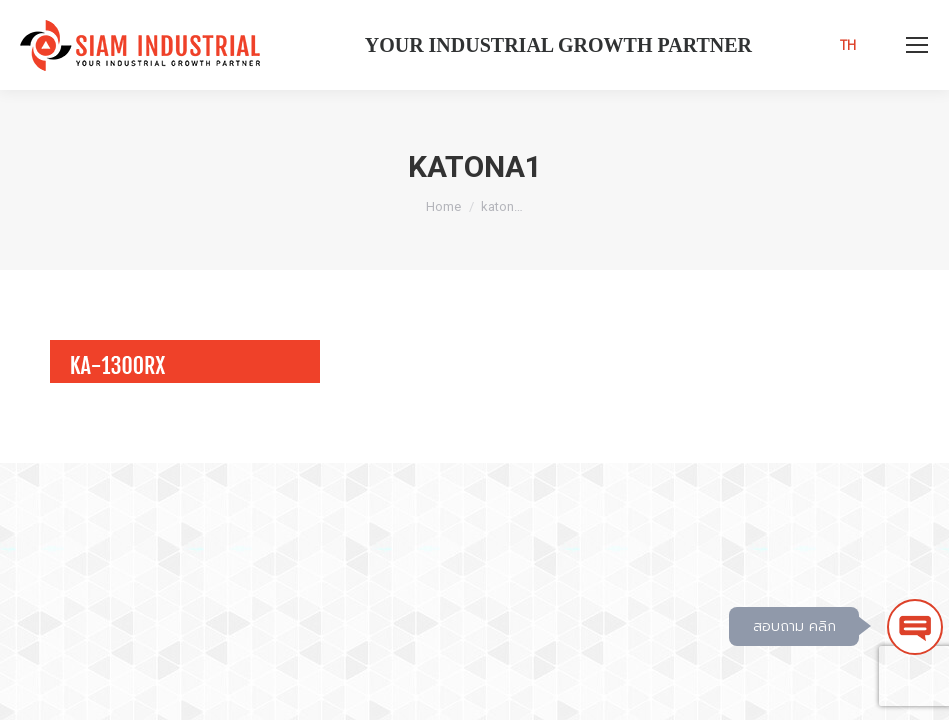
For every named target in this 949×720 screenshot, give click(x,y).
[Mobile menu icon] (917, 45)
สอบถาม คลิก (794, 626)
